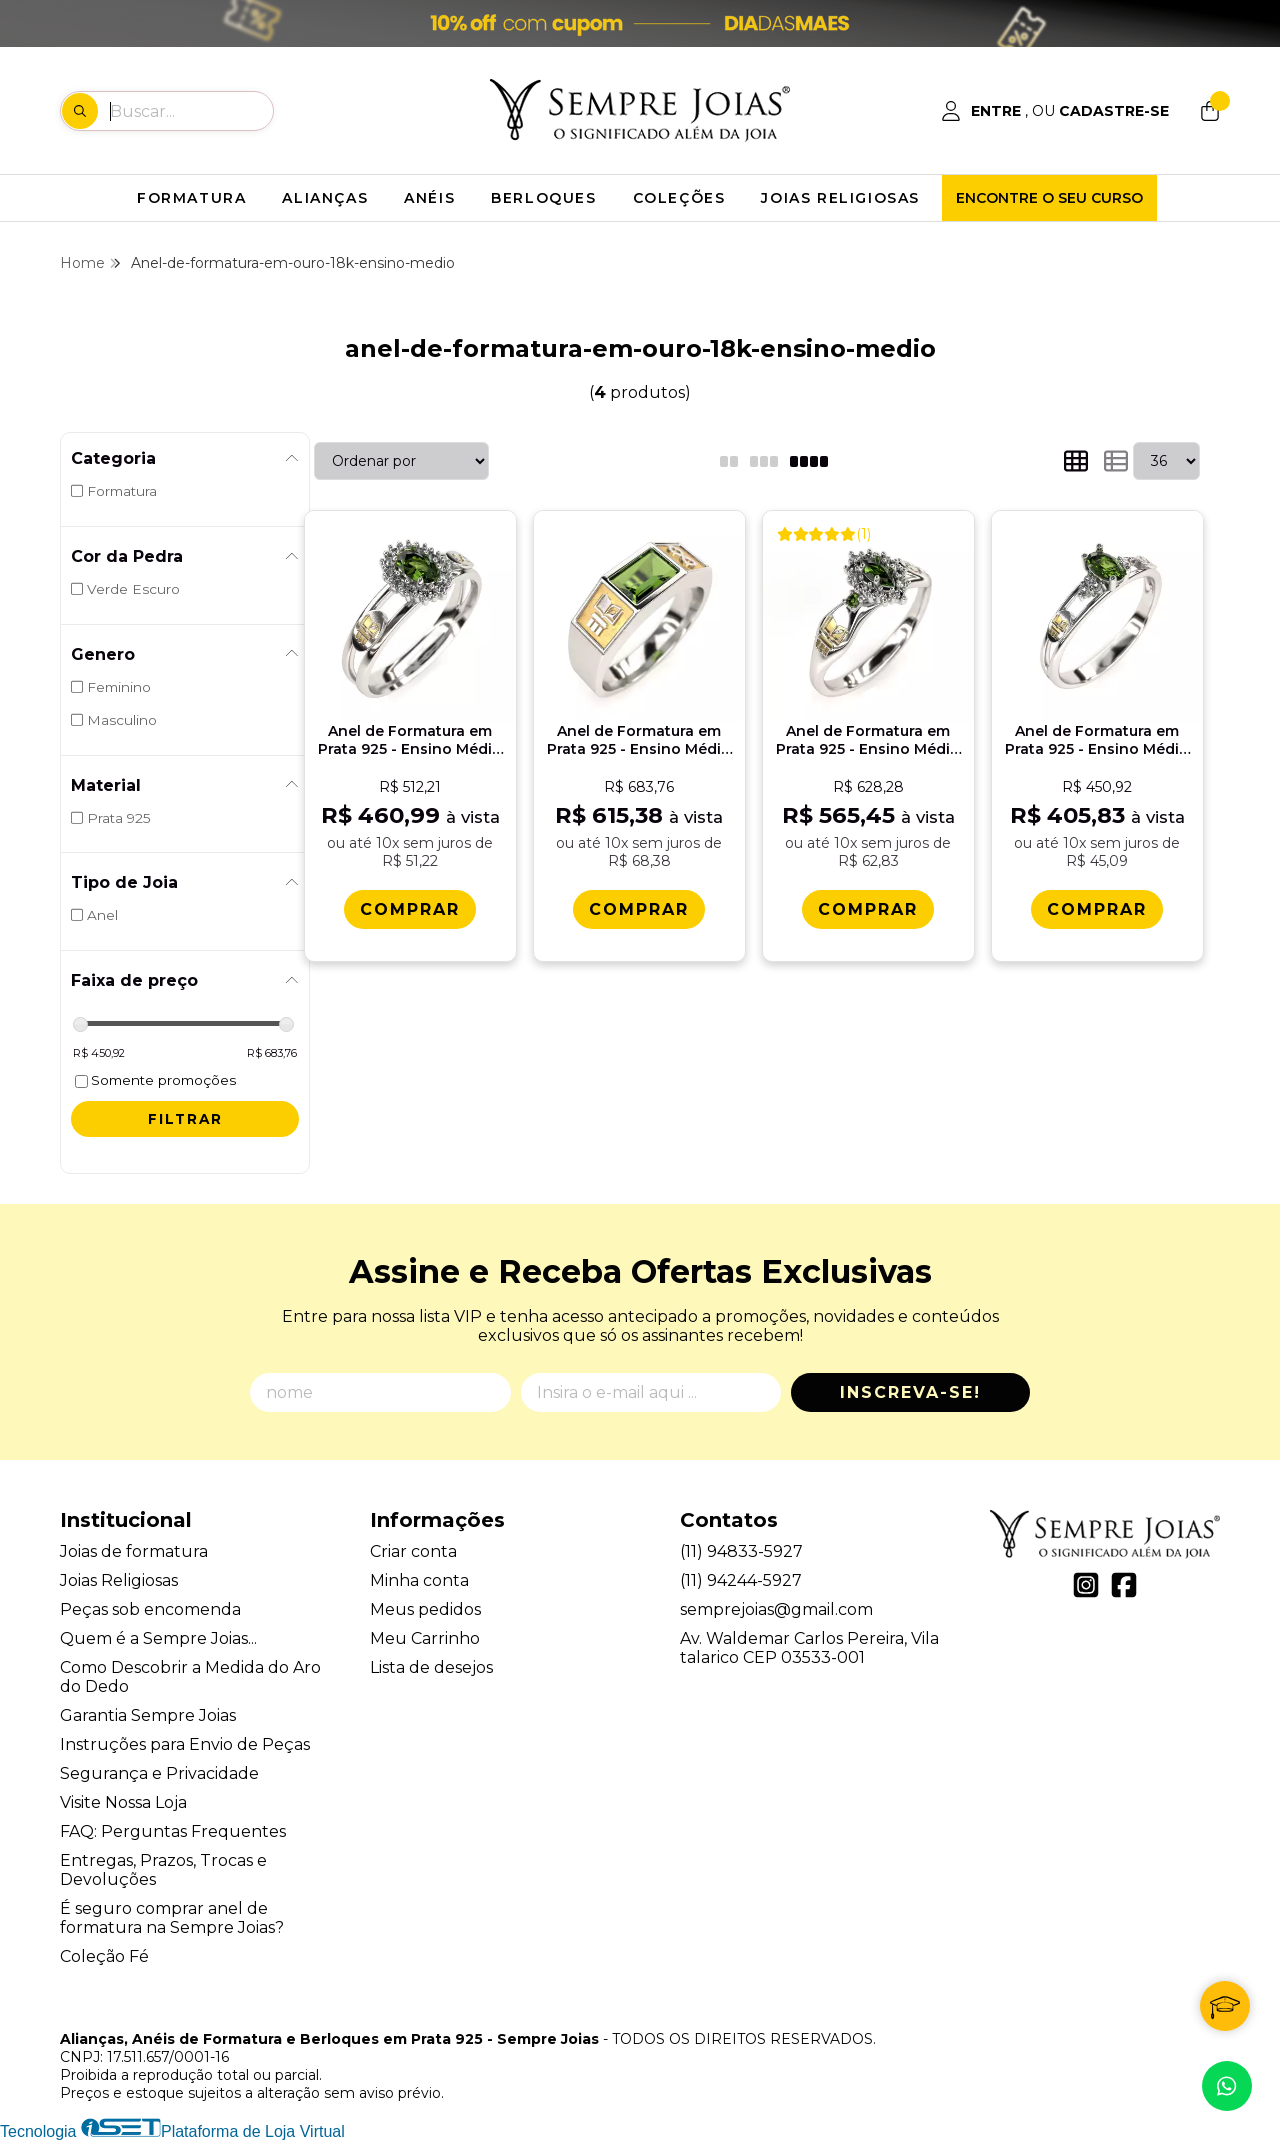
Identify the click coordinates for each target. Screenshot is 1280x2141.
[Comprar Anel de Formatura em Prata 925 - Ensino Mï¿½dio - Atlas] (639, 909)
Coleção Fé (104, 1956)
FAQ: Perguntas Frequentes (173, 1831)
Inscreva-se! (910, 1392)
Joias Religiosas (119, 1580)
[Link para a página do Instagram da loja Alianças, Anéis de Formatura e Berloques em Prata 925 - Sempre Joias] (1086, 1585)
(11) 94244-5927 (741, 1580)
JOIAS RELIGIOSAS (840, 198)
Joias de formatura (134, 1551)
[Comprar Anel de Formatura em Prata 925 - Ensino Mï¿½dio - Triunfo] (868, 909)
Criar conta (413, 1551)
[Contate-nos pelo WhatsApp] (1227, 2086)
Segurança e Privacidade (159, 1773)
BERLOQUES (543, 198)
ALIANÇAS (325, 198)
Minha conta (419, 1580)
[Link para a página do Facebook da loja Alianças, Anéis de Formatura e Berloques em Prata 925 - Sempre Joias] (1124, 1585)
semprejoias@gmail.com (776, 1609)
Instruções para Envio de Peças (185, 1744)
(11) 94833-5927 (741, 1551)
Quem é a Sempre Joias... (158, 1638)
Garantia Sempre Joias (148, 1715)
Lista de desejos (431, 1667)
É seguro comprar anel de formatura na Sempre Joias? (172, 1918)
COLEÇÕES (679, 198)
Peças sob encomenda (150, 1609)
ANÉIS (429, 198)
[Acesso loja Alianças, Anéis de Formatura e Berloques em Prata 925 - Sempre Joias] (1055, 111)
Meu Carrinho (425, 1638)
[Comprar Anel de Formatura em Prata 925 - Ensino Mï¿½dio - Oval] (1097, 909)
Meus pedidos (425, 1609)
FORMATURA (191, 198)
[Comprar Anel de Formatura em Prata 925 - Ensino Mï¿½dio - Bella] (410, 909)
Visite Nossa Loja (123, 1802)
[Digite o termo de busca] (191, 111)
